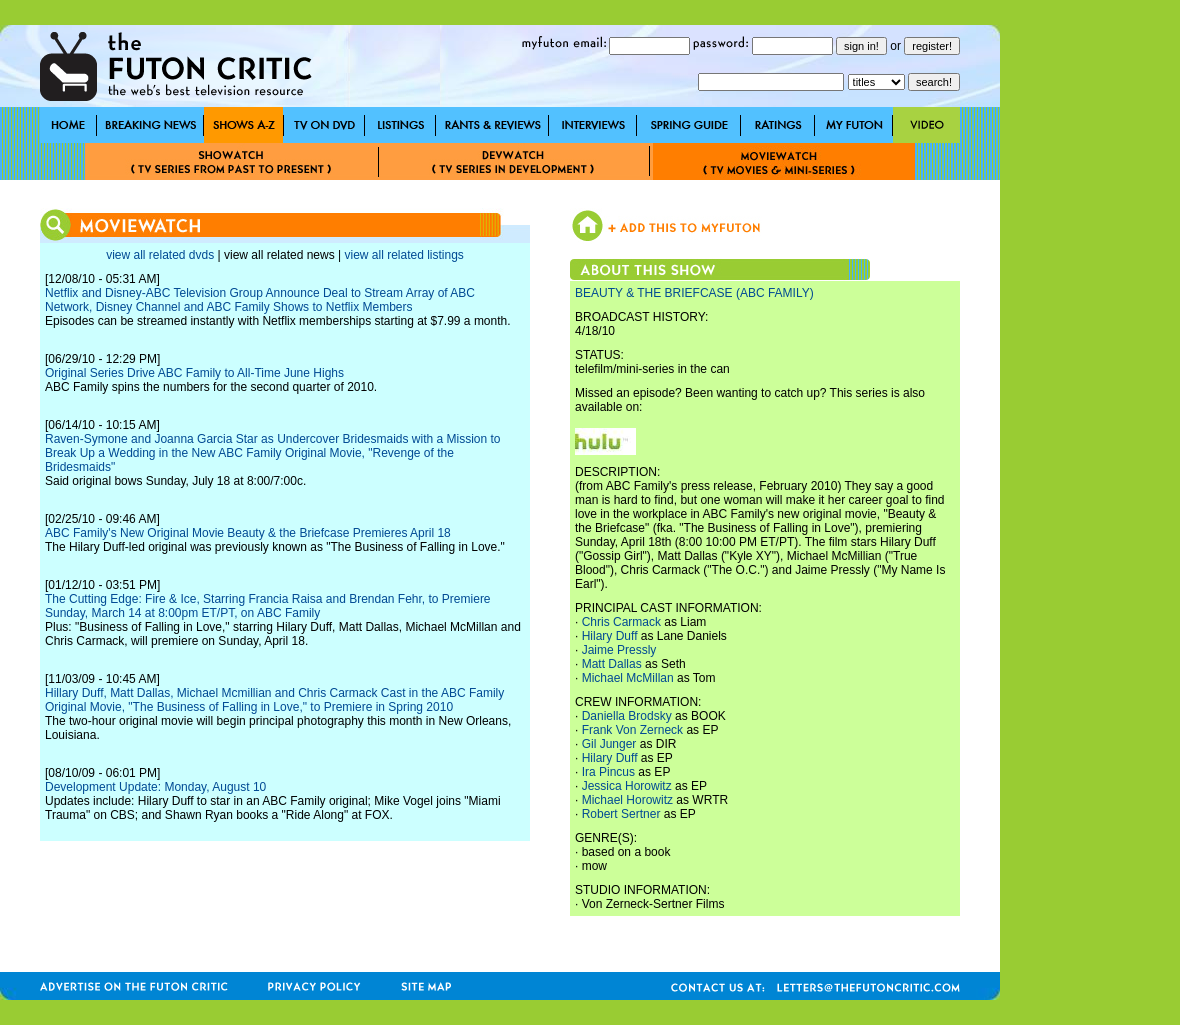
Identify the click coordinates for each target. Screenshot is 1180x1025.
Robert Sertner (621, 814)
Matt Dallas (612, 664)
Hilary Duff (610, 636)
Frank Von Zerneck (632, 730)
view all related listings (403, 255)
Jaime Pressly (619, 650)
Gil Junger (609, 744)
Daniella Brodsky (627, 716)
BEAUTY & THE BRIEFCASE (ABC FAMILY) (694, 293)
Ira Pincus (608, 772)
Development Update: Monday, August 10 (155, 787)
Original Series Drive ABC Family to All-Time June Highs (194, 373)
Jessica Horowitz (627, 786)
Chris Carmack (621, 622)
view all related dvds (160, 255)
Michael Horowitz (627, 800)
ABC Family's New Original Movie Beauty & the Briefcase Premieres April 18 (248, 533)
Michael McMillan (628, 678)
